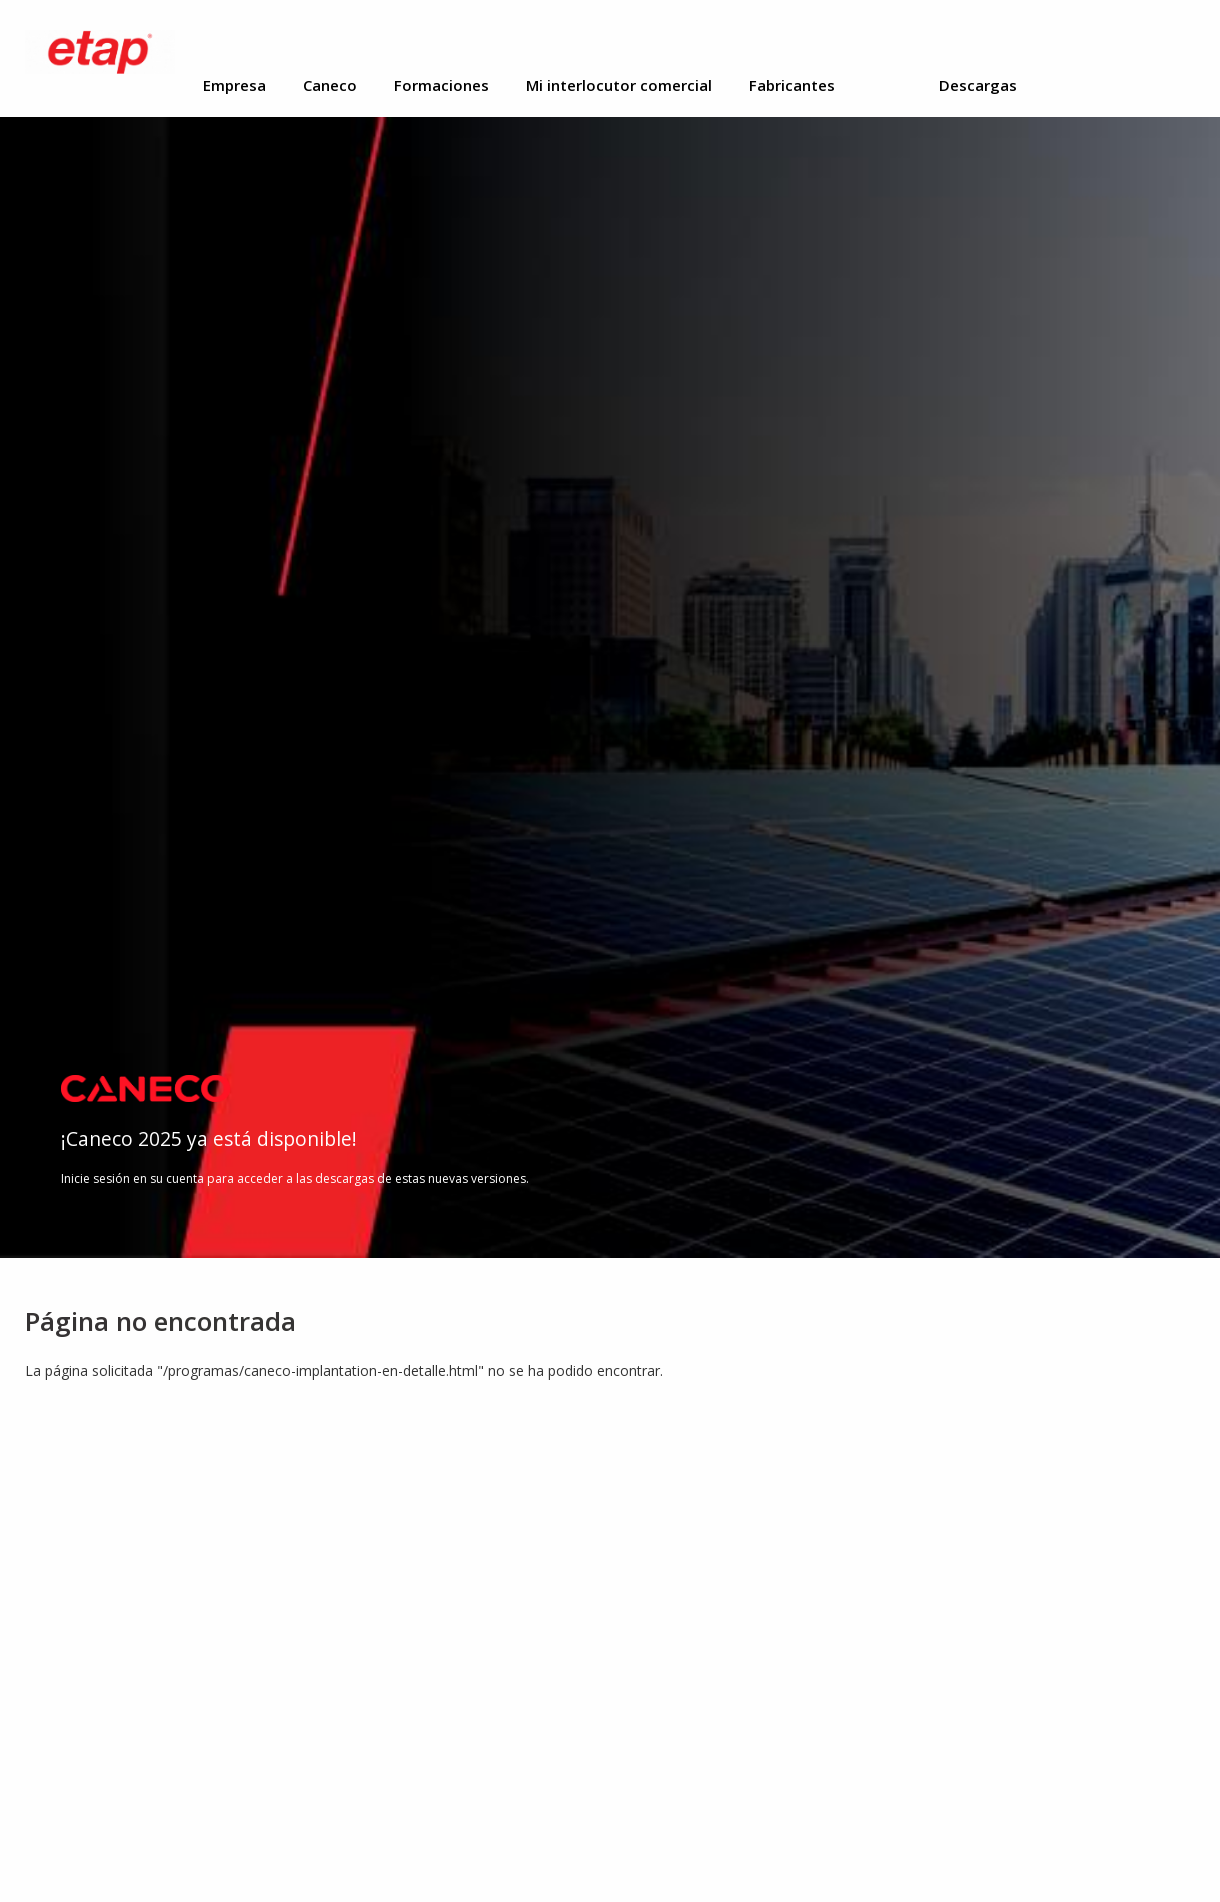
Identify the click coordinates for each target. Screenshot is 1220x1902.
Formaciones (441, 85)
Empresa (234, 85)
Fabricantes (792, 85)
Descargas (978, 85)
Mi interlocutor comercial (619, 85)
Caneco (330, 85)
